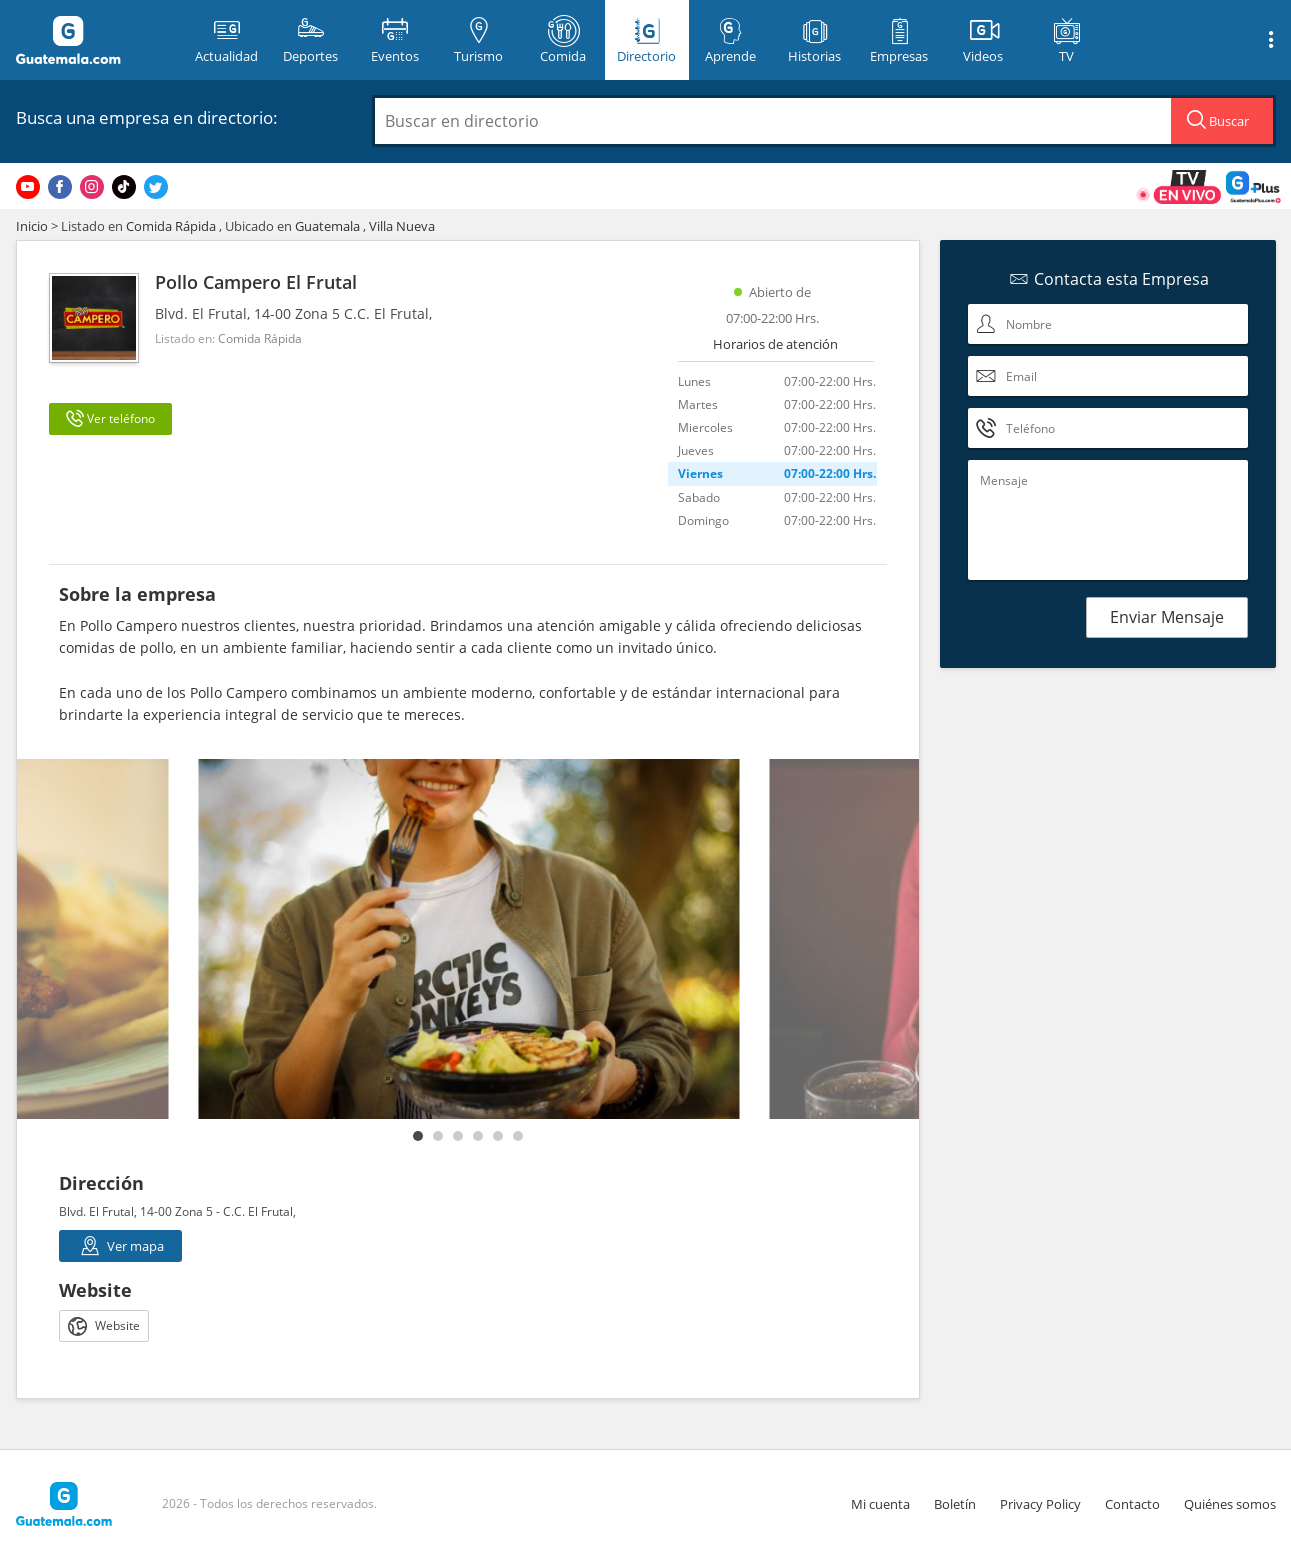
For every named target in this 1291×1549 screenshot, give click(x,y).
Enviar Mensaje (1167, 617)
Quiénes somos (1230, 1504)
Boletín (955, 1504)
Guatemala (327, 226)
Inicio (32, 226)
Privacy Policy (1040, 1504)
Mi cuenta (880, 1504)
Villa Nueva (402, 226)
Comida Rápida (171, 226)
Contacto (1132, 1504)
